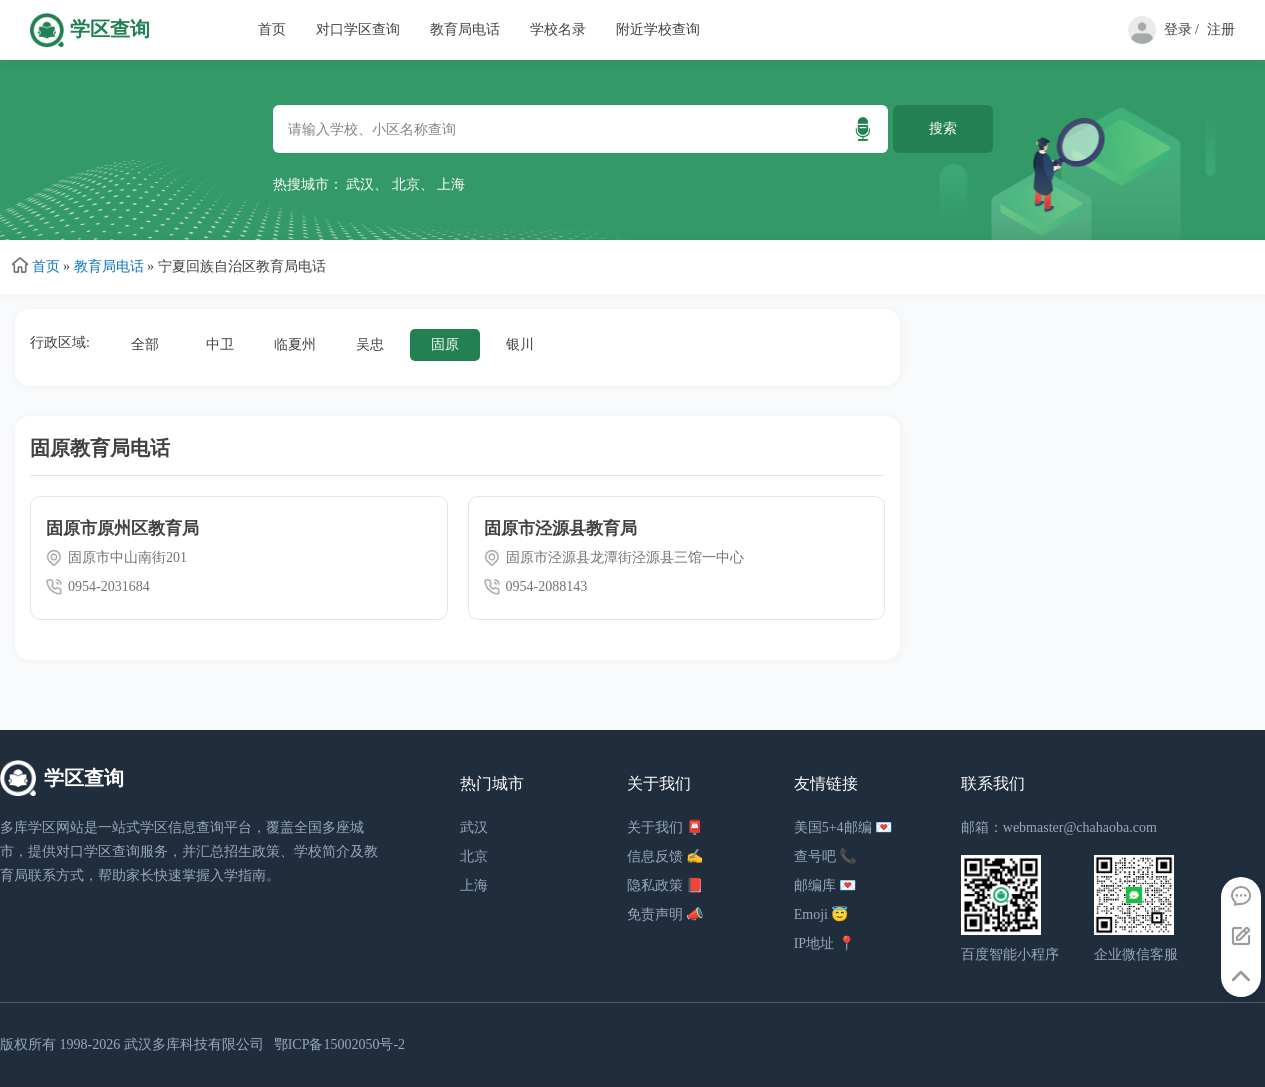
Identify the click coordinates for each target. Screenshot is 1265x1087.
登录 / (1181, 29)
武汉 (360, 184)
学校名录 (558, 29)
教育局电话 (465, 29)
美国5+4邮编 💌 (843, 827)
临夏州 (295, 344)
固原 (445, 344)
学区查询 (110, 29)
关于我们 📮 (665, 827)
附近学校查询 (658, 29)
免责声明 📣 (665, 914)
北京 (406, 184)
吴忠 (370, 344)
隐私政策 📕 (665, 885)
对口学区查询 (358, 29)
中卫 (220, 344)
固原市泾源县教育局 (560, 528)
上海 (451, 184)
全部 (145, 344)
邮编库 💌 (825, 885)
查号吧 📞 (825, 856)
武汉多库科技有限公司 (194, 1044)
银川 (520, 344)
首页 (272, 29)
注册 (1221, 29)
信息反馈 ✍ (665, 856)
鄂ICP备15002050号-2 (339, 1044)
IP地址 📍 (824, 943)
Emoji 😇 (821, 914)
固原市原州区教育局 (122, 528)
